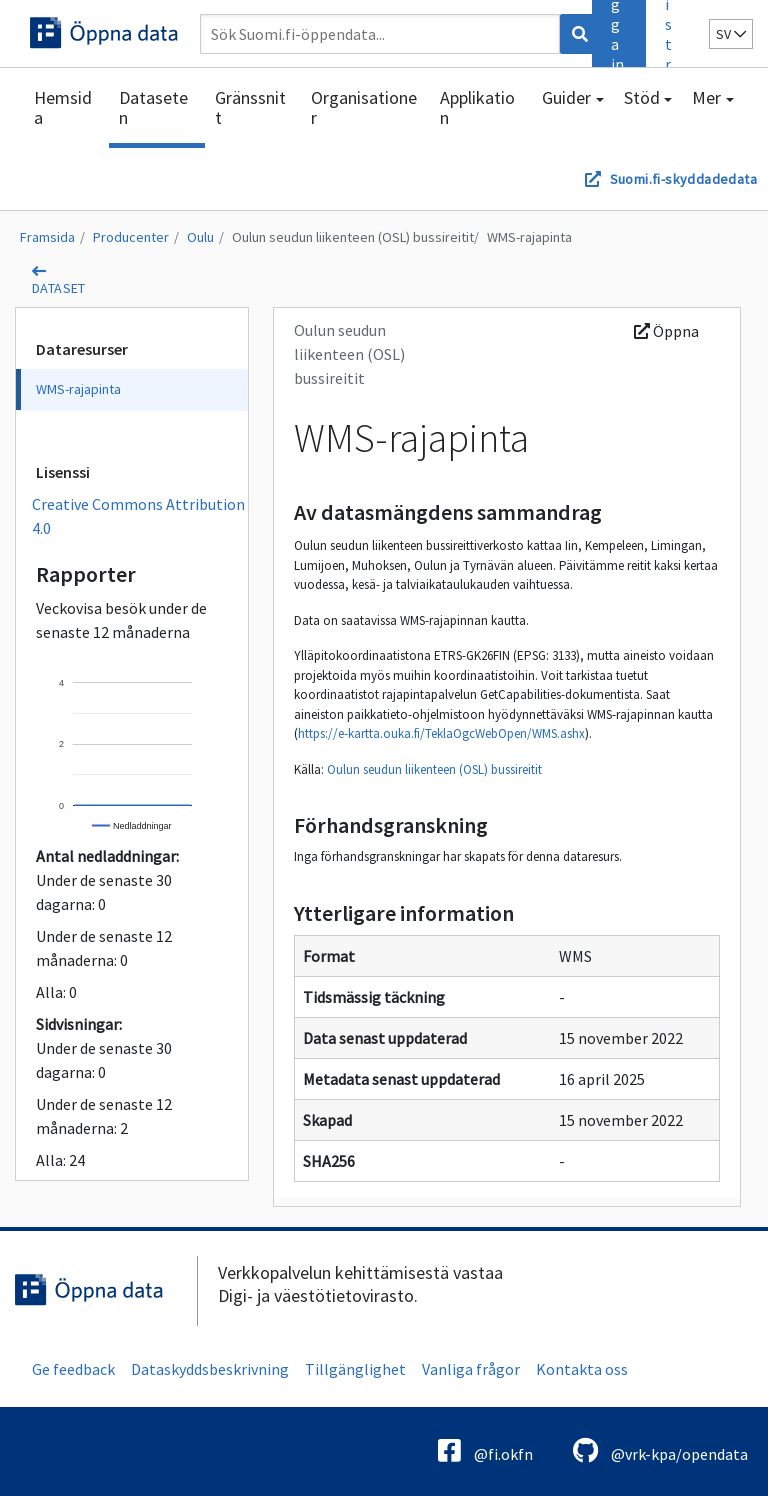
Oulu (200, 237)
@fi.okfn (485, 1450)
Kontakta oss (582, 1369)
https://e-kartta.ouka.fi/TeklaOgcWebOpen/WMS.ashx (441, 733)
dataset (59, 288)
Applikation (477, 107)
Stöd (642, 97)
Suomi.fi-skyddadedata (683, 179)
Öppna (666, 331)
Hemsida (63, 107)
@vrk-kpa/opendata (660, 1450)
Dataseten (153, 107)
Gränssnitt (250, 107)
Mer (706, 97)
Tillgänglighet (355, 1369)
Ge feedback (73, 1369)
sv (731, 34)
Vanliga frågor (471, 1369)
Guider (566, 97)
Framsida (47, 237)
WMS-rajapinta (529, 237)
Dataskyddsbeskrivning (210, 1369)
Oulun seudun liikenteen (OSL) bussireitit (353, 237)
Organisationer (364, 107)
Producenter (131, 237)
